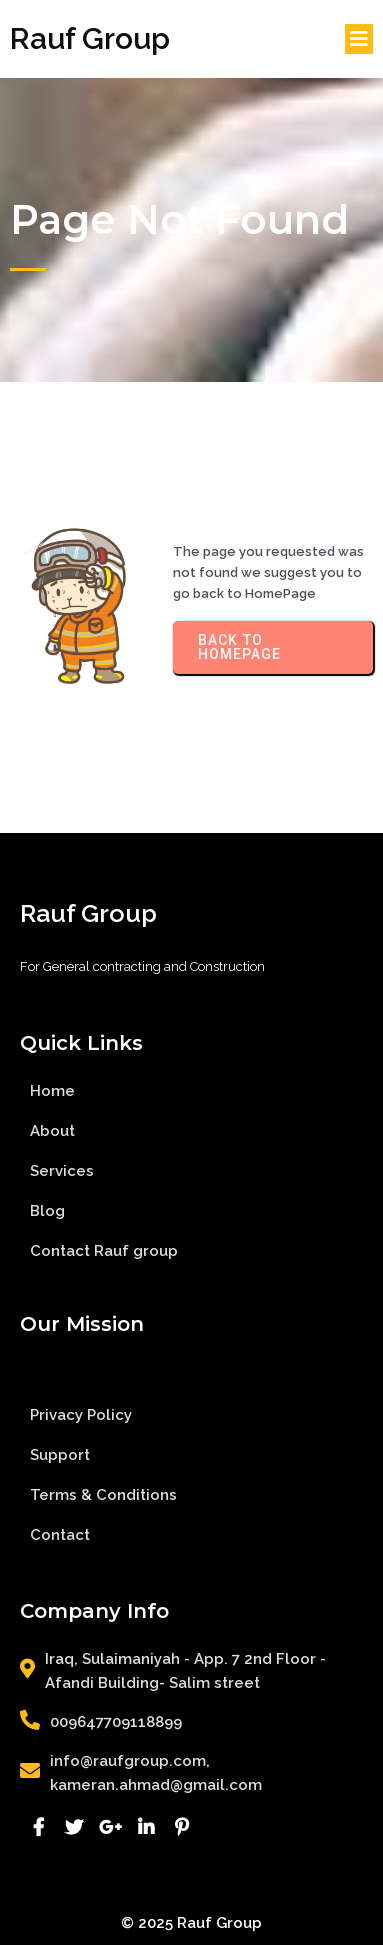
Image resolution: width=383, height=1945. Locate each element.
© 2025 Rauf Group (191, 1923)
